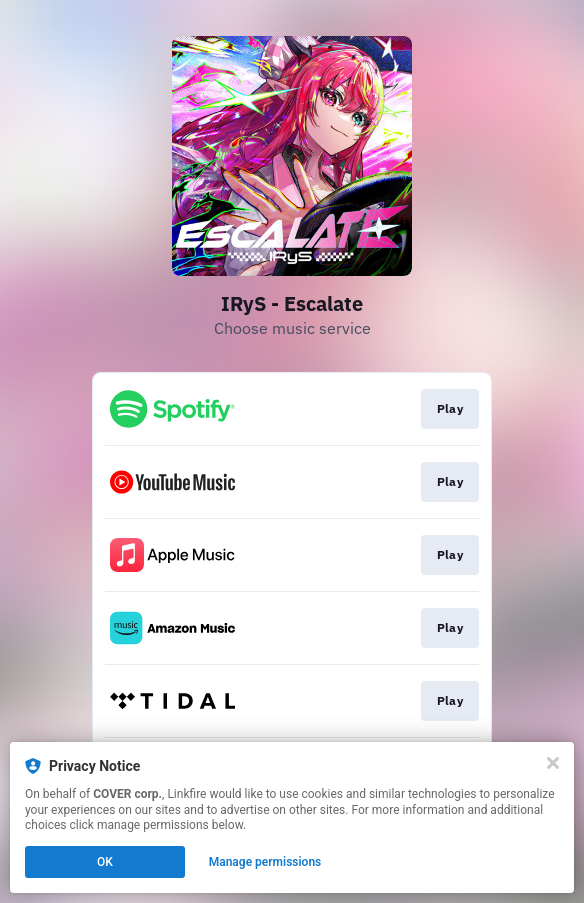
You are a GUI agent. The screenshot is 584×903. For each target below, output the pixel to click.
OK (105, 862)
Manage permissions (265, 862)
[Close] (553, 763)
